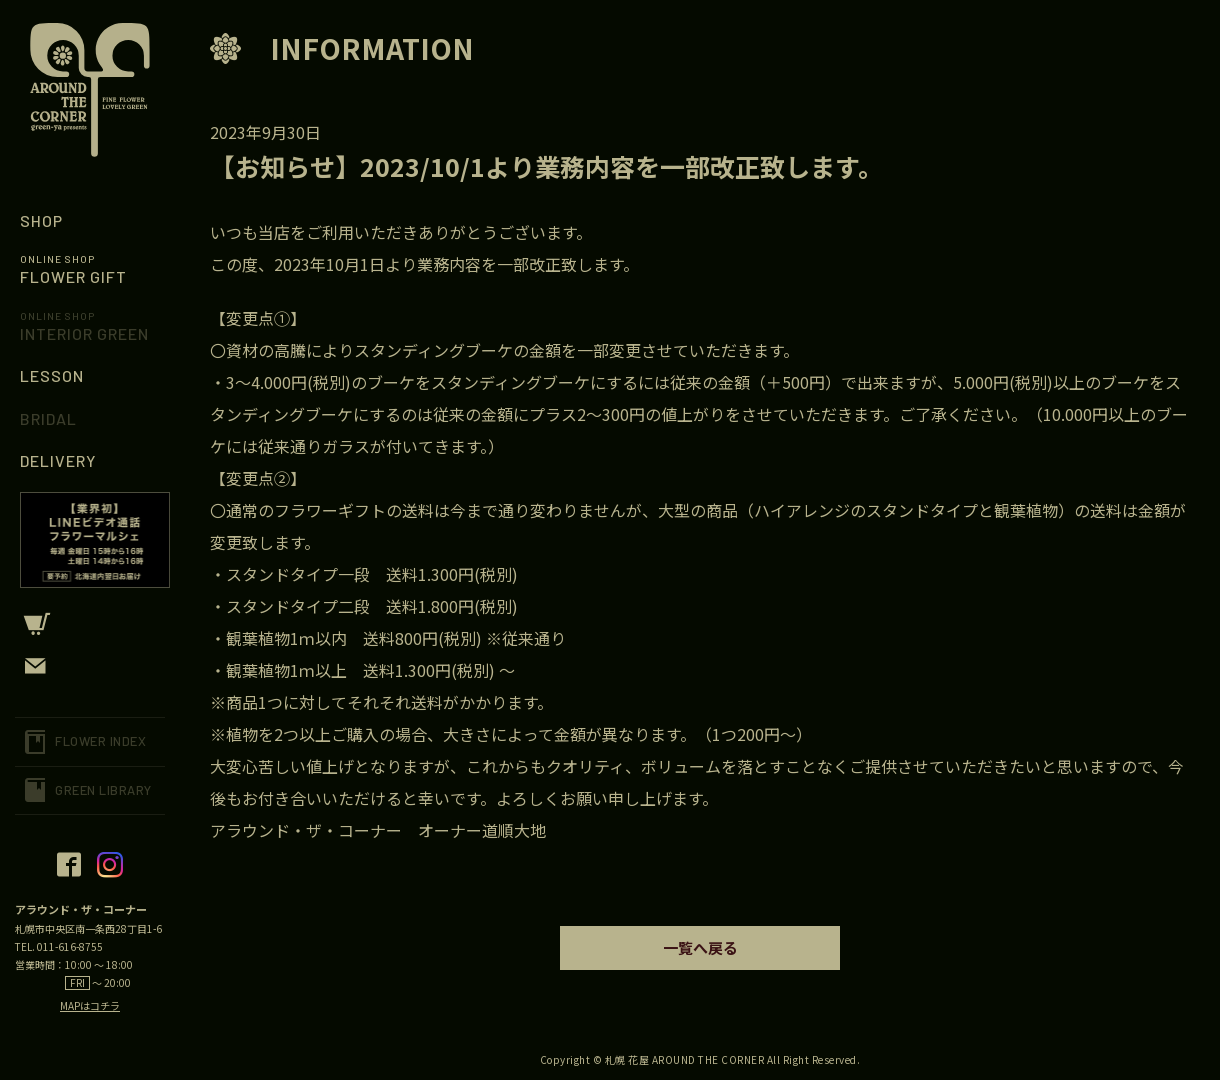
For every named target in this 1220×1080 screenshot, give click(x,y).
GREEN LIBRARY (103, 790)
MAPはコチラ (90, 1005)
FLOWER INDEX (100, 741)
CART (90, 624)
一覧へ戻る (700, 947)
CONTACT (90, 666)
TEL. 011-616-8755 (59, 946)
